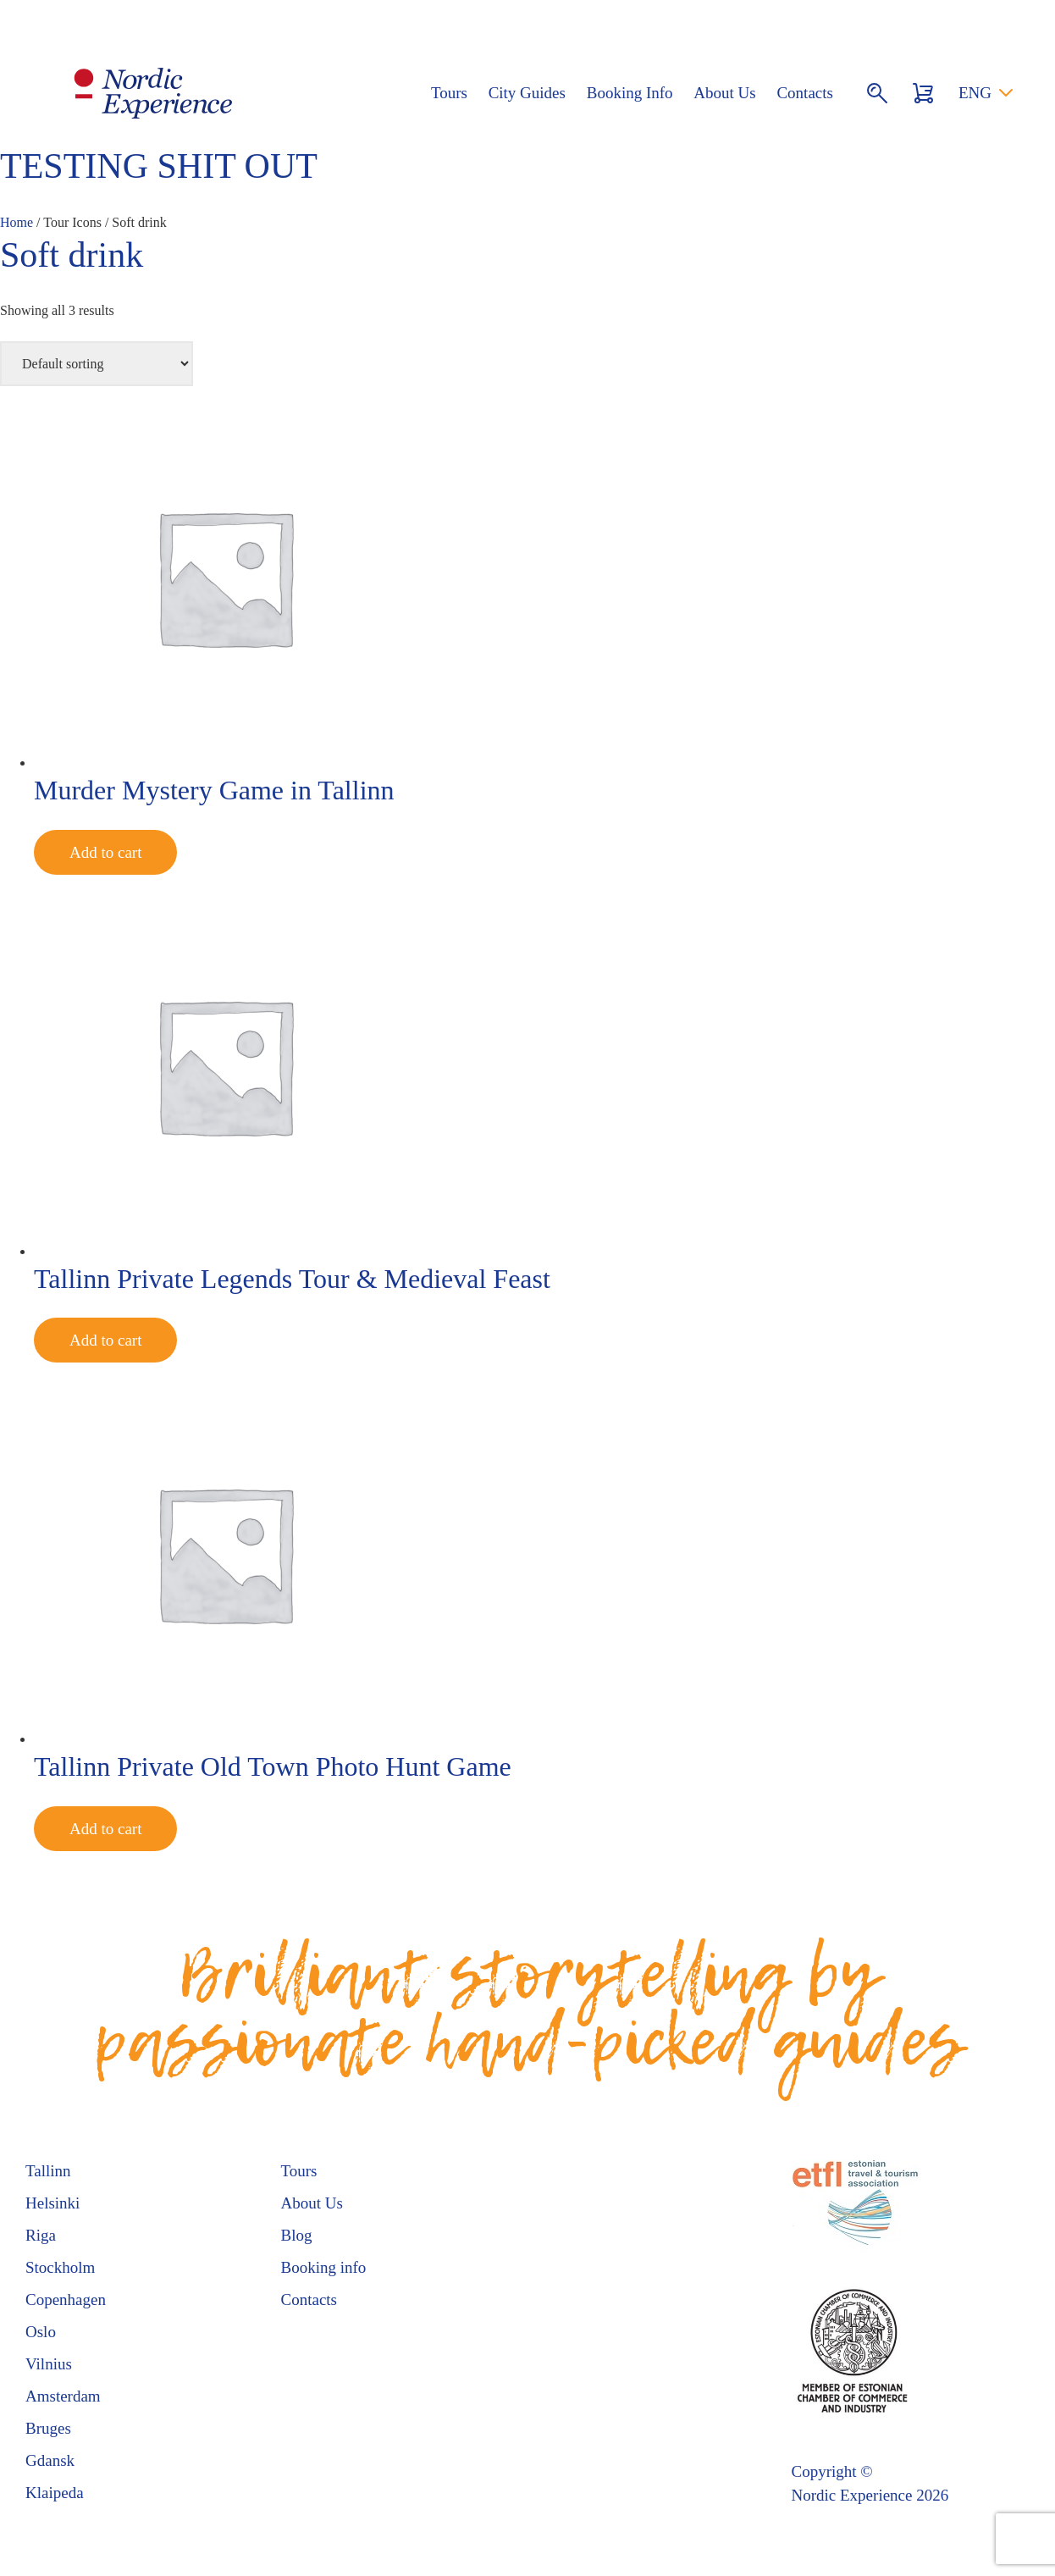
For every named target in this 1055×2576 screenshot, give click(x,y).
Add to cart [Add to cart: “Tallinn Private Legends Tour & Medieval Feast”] (105, 1340)
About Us (724, 93)
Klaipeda (54, 2492)
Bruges (48, 2428)
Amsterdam (63, 2396)
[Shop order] (96, 363)
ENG (974, 93)
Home (16, 222)
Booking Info (630, 93)
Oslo (40, 2332)
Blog (296, 2235)
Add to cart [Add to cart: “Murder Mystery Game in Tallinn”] (105, 852)
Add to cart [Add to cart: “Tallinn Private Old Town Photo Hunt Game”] (105, 1829)
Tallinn (48, 2171)
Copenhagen (65, 2299)
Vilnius (48, 2364)
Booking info (324, 2267)
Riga (40, 2235)
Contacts (804, 93)
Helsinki (52, 2203)
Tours (449, 93)
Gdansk (50, 2460)
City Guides (527, 93)
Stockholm (60, 2267)
